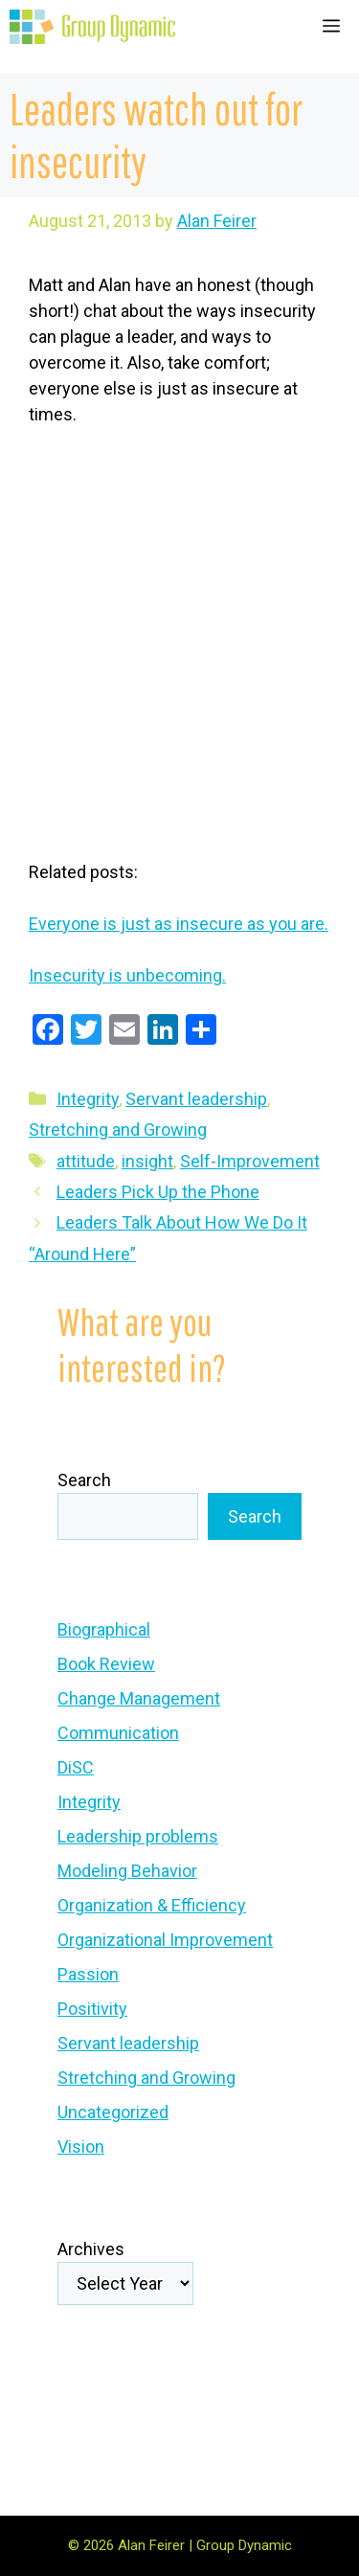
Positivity (92, 2009)
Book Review (106, 1664)
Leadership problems (137, 1836)
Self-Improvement (250, 1161)
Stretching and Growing (118, 1129)
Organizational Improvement (165, 1940)
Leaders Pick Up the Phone (157, 1192)
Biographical (103, 1629)
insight (147, 1161)
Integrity (87, 1099)
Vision (80, 2146)
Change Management (138, 1698)
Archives (90, 2249)
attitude (85, 1161)
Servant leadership (196, 1099)
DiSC (75, 1767)
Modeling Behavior (127, 1871)
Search (84, 1480)
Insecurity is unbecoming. (127, 975)
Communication (118, 1733)
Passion (88, 1974)
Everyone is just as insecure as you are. (178, 924)
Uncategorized (112, 2112)
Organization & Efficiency (151, 1905)
